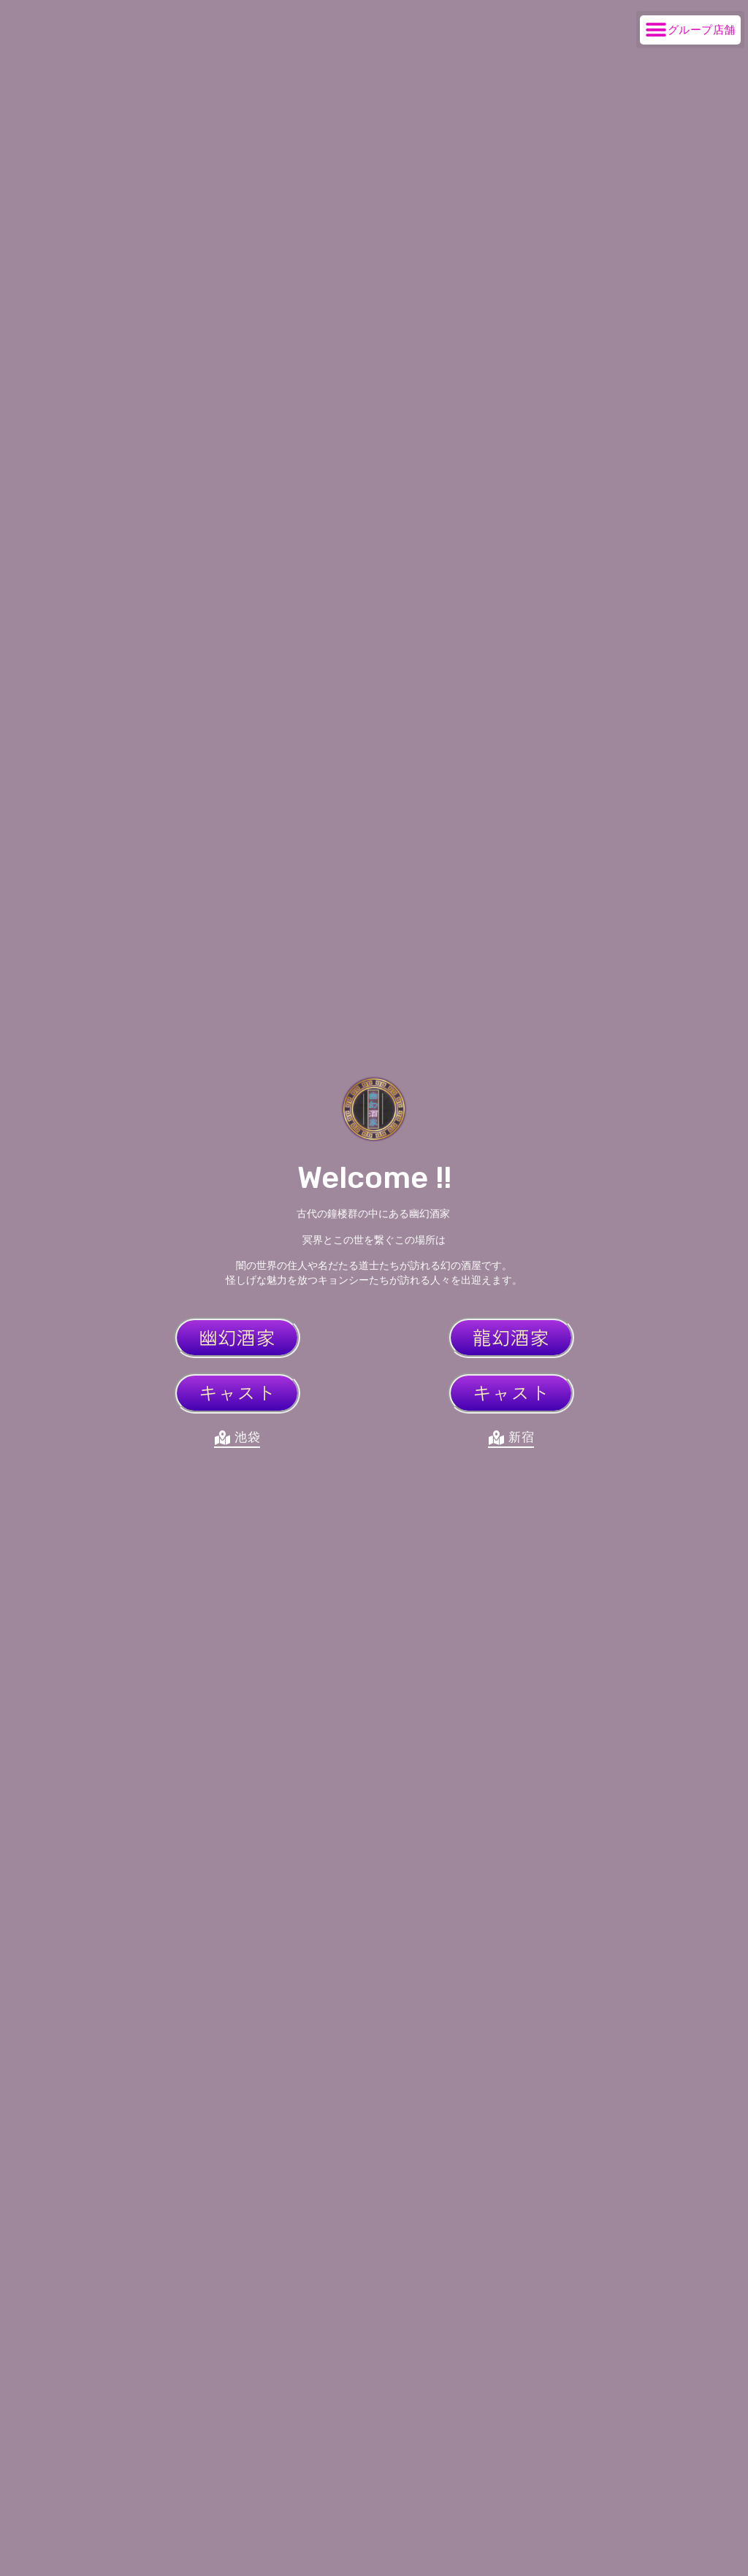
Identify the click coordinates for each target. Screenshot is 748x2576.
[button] (690, 29)
